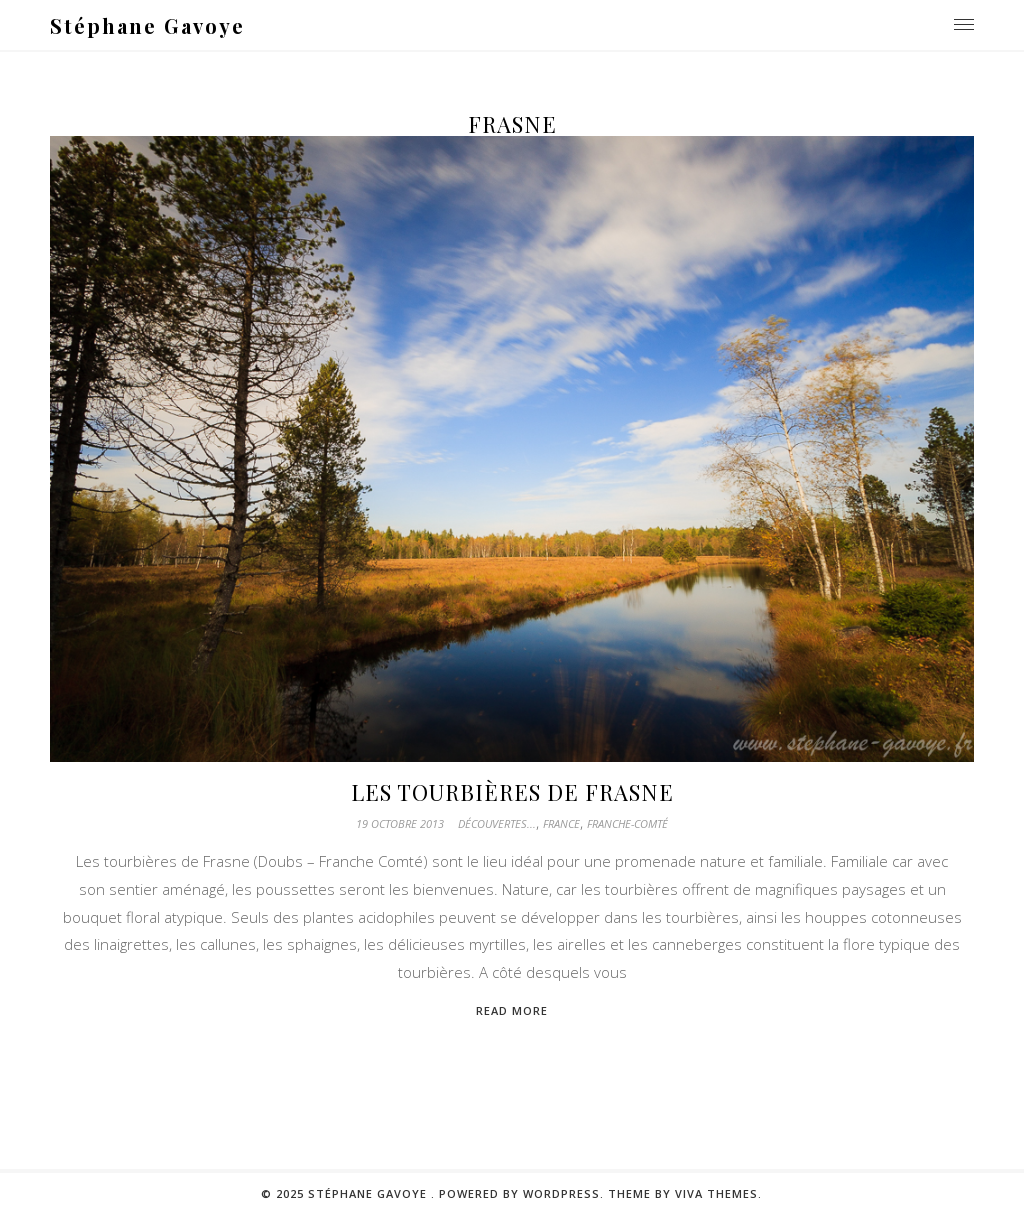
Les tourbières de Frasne (512, 792)
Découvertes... (497, 823)
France (561, 823)
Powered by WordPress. (523, 1193)
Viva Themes (716, 1193)
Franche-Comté (627, 823)
